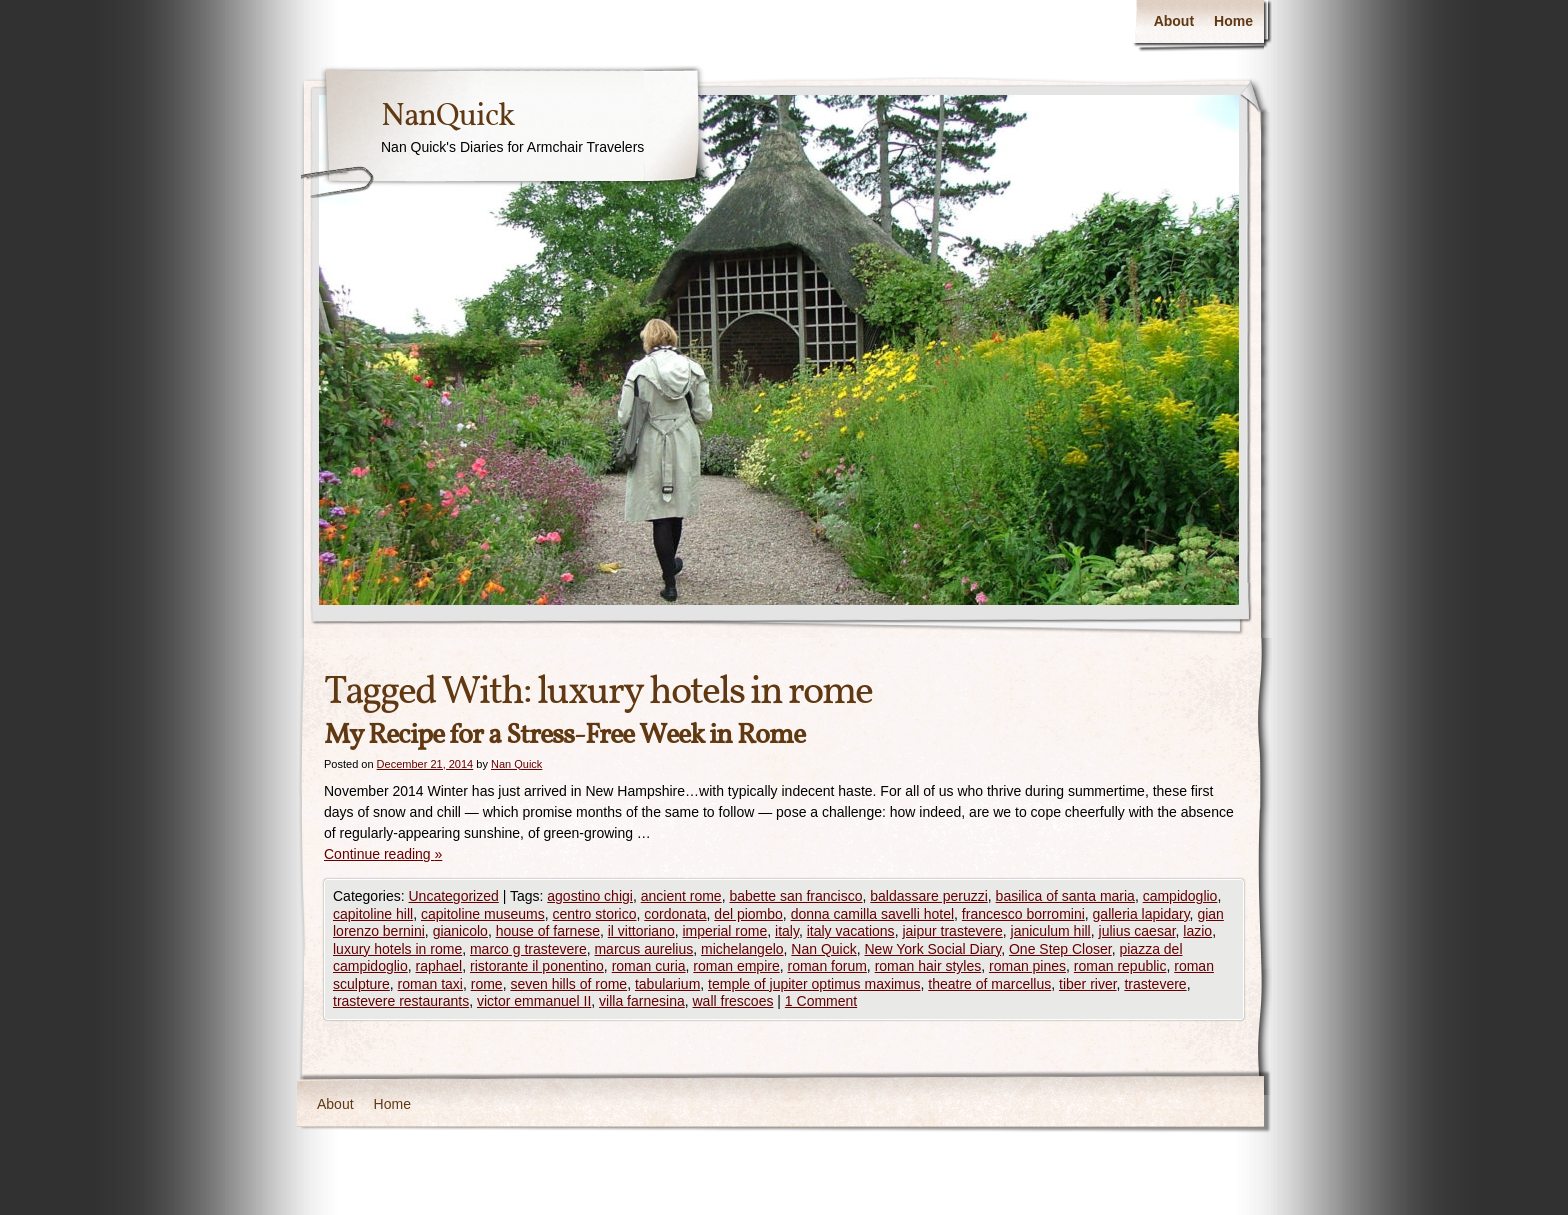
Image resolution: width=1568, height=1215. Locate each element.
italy (787, 931)
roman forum (827, 966)
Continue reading (383, 854)
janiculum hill (1051, 931)
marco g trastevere (528, 949)
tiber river (1088, 984)
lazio (1197, 931)
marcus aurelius (643, 949)
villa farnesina (642, 1001)
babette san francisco (795, 896)
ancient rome (681, 896)
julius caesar (1137, 931)
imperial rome (724, 931)
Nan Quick (516, 764)
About (1174, 21)
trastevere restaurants (401, 1001)
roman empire (736, 966)
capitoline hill (373, 914)
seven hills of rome (568, 984)
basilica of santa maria (1065, 896)
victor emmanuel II (534, 1001)
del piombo (748, 914)
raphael (439, 966)
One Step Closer (1060, 949)
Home (1233, 21)
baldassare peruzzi (929, 896)
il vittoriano (641, 931)
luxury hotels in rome (397, 949)
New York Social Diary (932, 949)
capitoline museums (483, 914)
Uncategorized (453, 896)
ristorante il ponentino (537, 966)
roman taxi (430, 984)
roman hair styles (928, 966)
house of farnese (548, 931)
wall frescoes (733, 1001)
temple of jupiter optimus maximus (814, 984)
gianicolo (460, 931)
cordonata (675, 914)
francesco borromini (1023, 914)
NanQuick (447, 117)
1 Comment (821, 1001)
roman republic (1120, 966)
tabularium (667, 984)
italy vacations (851, 931)
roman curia (649, 966)
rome (487, 984)
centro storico (594, 914)
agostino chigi (590, 896)
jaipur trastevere (952, 931)
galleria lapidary (1141, 914)
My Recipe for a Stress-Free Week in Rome (564, 735)
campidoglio (1180, 896)
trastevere (1155, 984)
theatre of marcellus (989, 984)
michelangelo (742, 949)
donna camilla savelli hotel (872, 914)
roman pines (1027, 966)
